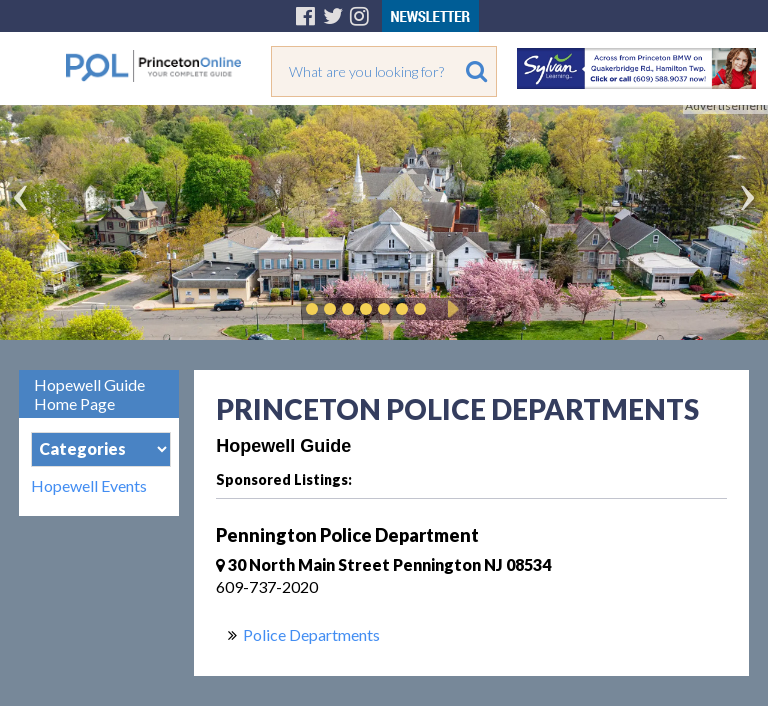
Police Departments (311, 634)
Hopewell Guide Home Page (89, 394)
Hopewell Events (89, 486)
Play (450, 309)
